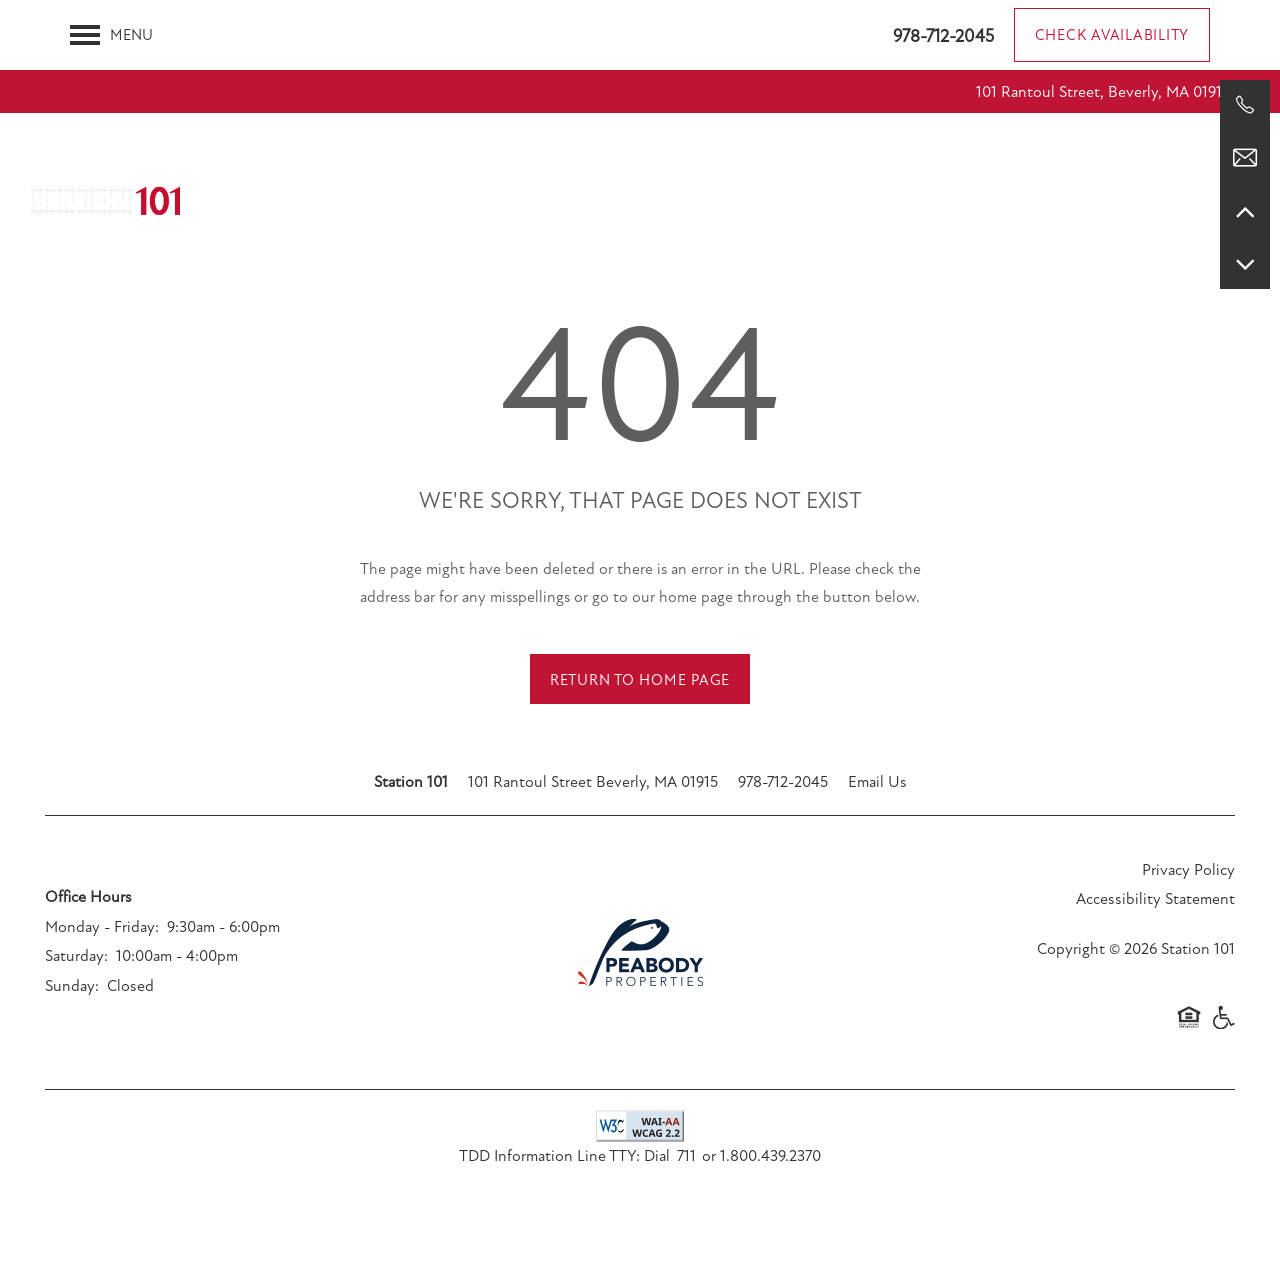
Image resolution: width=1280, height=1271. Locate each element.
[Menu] (111, 35)
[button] (1112, 35)
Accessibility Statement (1155, 899)
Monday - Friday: (102, 927)
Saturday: (76, 956)
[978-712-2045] (1245, 105)
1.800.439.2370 (770, 1156)
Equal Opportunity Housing (1189, 1027)
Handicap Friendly (1223, 1027)
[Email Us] (1245, 158)
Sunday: (72, 986)
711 (686, 1156)
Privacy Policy (1188, 870)
